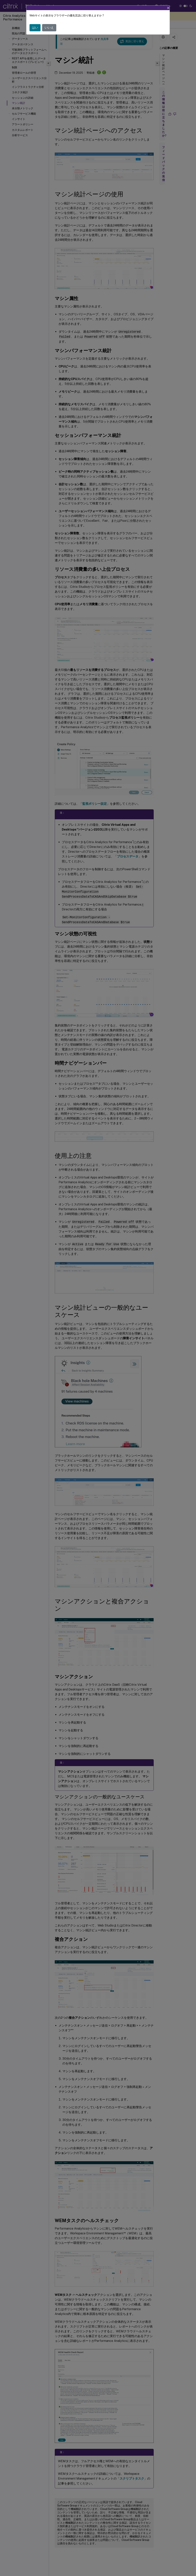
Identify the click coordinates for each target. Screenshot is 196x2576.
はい (35, 27)
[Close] (168, 7)
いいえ (49, 27)
